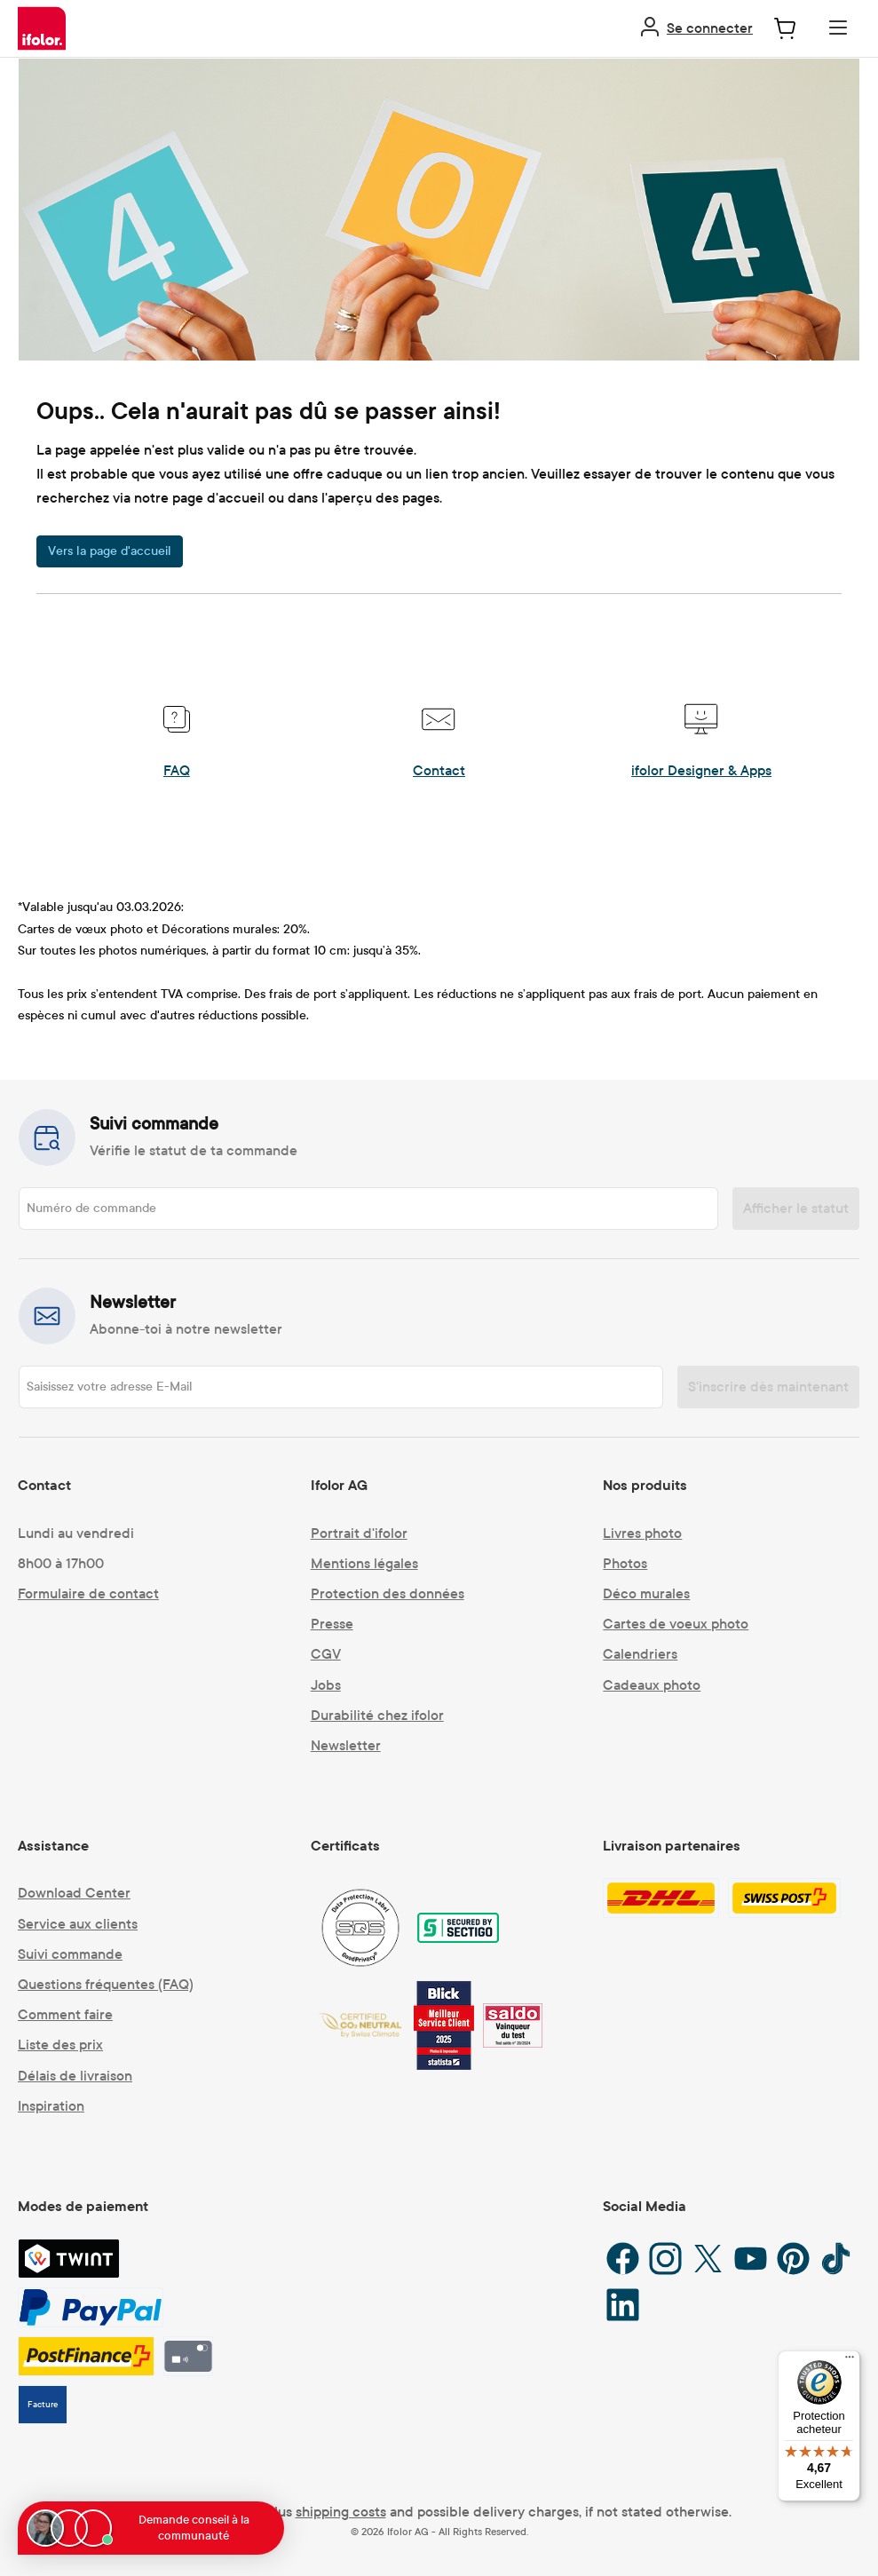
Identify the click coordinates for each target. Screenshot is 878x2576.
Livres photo (642, 1533)
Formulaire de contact (88, 1593)
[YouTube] (751, 2259)
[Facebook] (623, 2259)
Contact (439, 770)
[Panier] (785, 28)
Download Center (74, 1892)
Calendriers (640, 1653)
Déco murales (646, 1593)
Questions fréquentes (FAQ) (106, 1984)
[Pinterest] (793, 2259)
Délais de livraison (75, 2075)
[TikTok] (836, 2259)
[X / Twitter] (708, 2259)
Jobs (326, 1684)
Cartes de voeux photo (675, 1623)
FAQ (176, 770)
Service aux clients (78, 1923)
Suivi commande (70, 1954)
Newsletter (346, 1745)
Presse (332, 1623)
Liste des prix (60, 2044)
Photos (625, 1563)
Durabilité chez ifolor (377, 1715)
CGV (326, 1653)
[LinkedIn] (623, 2305)
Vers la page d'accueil (109, 551)
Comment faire (65, 2014)
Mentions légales (364, 1563)
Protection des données (387, 1593)
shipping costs (341, 2511)
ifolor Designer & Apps (701, 770)
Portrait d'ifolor (359, 1533)
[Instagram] (665, 2259)
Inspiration (51, 2105)
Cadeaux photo (651, 1684)
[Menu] (838, 27)
